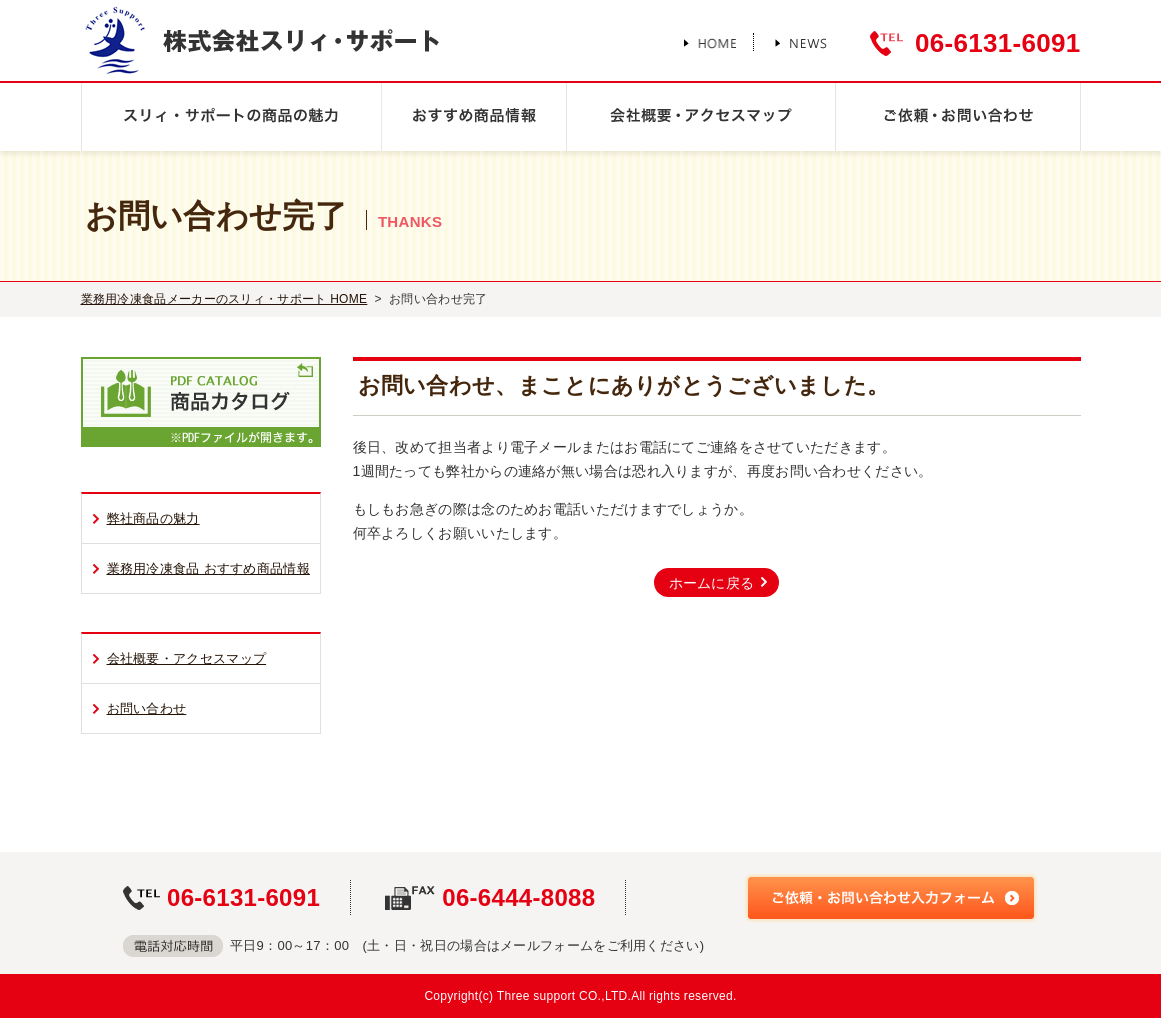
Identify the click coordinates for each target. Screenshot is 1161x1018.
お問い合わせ (147, 708)
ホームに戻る (712, 583)
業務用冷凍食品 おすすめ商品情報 (208, 568)
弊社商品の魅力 (153, 518)
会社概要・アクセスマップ (187, 658)
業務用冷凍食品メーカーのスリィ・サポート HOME (224, 299)
